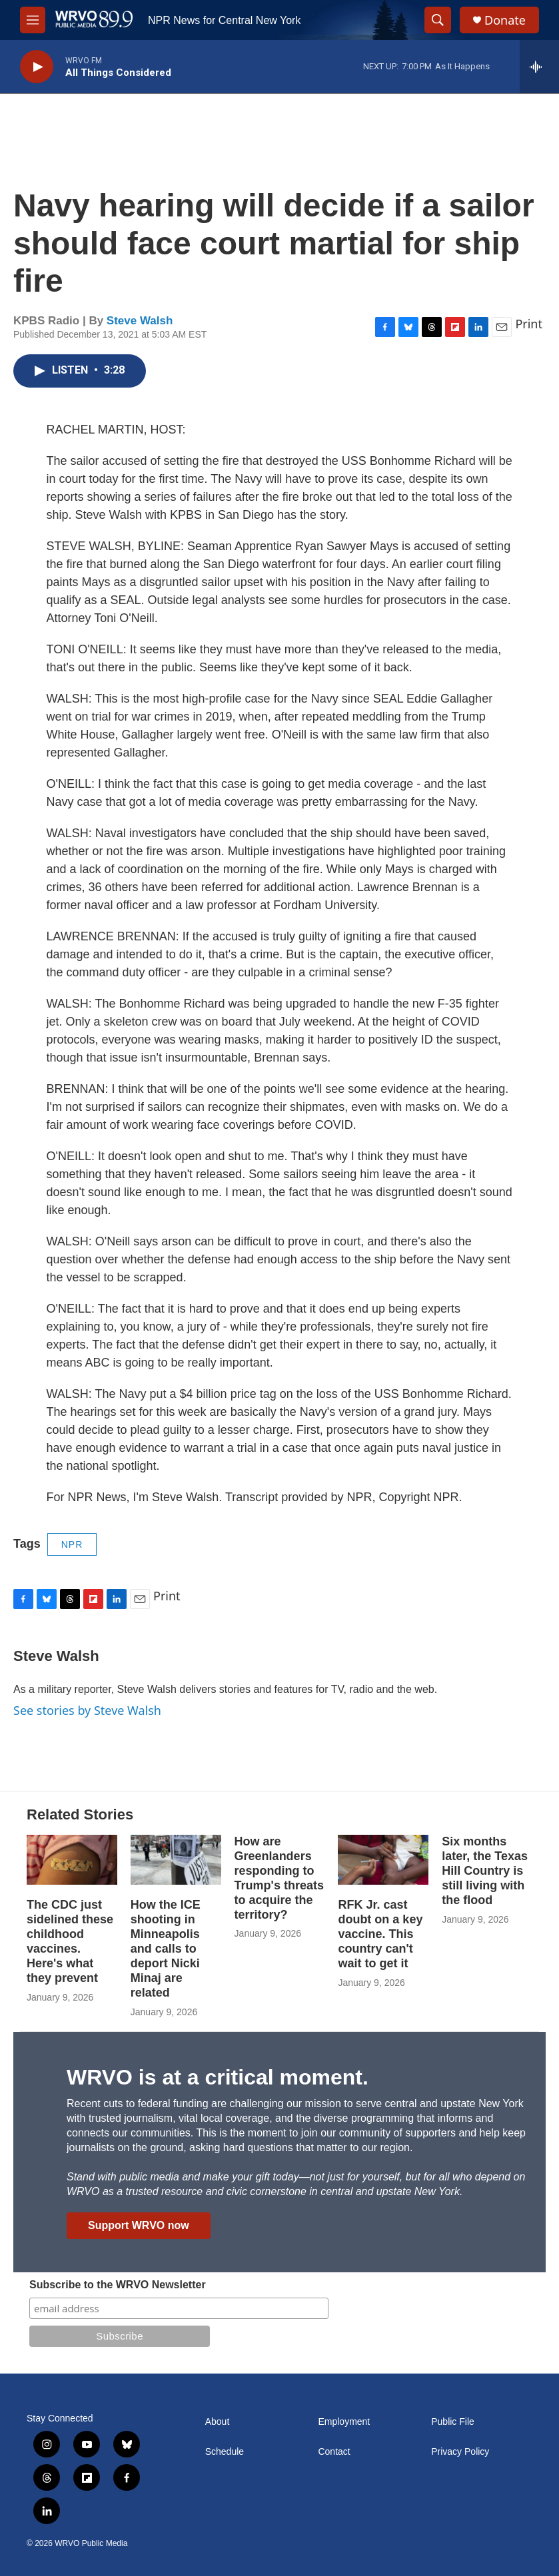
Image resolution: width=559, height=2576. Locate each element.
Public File (452, 2422)
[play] (36, 67)
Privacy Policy (460, 2452)
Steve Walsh (140, 320)
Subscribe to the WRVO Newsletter (117, 2284)
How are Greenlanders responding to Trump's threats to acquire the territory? (279, 1878)
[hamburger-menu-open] (32, 20)
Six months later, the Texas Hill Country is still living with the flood (485, 1871)
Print (528, 324)
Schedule (224, 2452)
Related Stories (80, 1814)
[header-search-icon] (437, 20)
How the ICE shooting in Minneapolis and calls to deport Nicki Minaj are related (166, 1948)
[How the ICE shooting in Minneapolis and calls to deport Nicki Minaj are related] (176, 1860)
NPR (72, 1544)
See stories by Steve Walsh (87, 1710)
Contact (334, 2452)
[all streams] (539, 66)
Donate (505, 20)
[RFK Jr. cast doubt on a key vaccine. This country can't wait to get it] (383, 1860)
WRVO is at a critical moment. (217, 2077)
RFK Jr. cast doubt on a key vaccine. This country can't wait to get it (380, 1934)
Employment (344, 2422)
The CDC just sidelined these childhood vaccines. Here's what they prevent (70, 1941)
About (217, 2422)
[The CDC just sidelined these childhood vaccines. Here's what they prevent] (72, 1860)
